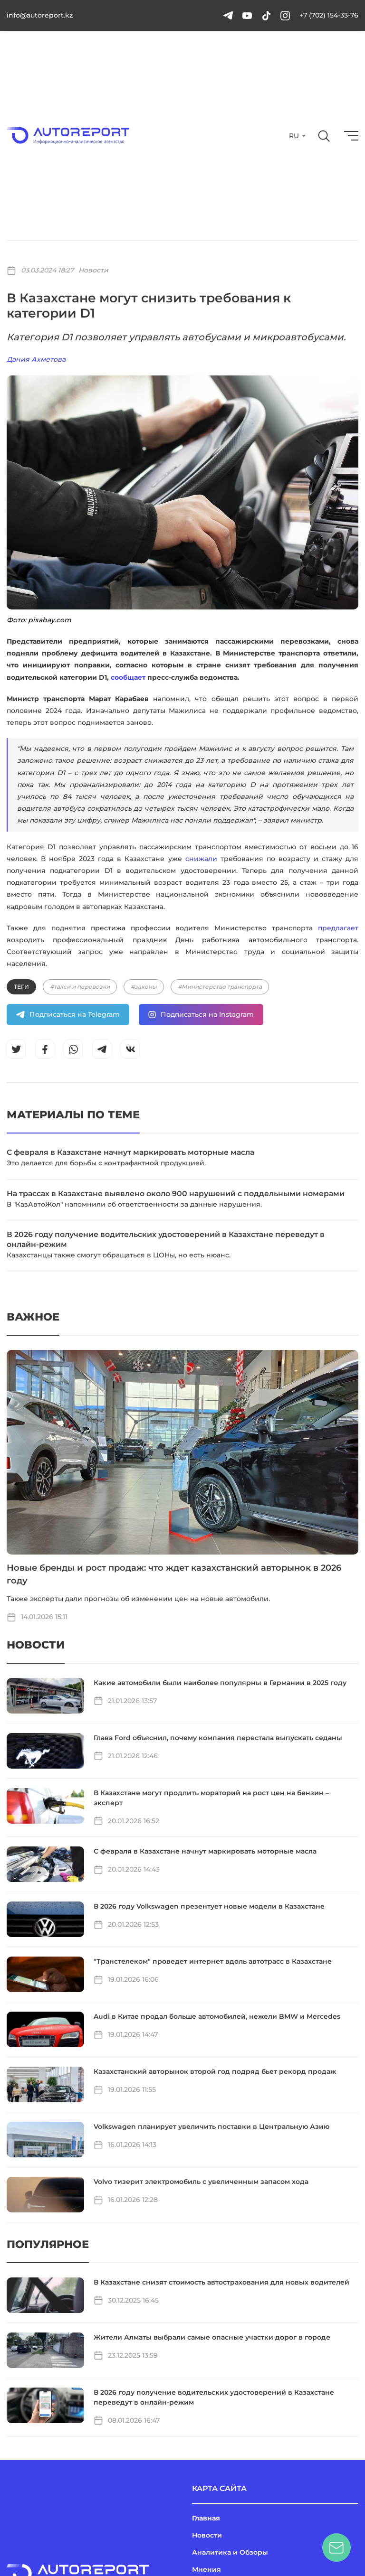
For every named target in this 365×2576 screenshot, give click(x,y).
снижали (201, 858)
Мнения (206, 2569)
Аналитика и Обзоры (230, 2552)
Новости (93, 270)
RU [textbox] (294, 135)
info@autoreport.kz (40, 15)
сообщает (128, 677)
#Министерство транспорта (220, 986)
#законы (144, 986)
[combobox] (296, 135)
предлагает (338, 928)
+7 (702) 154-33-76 (328, 15)
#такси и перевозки (80, 986)
